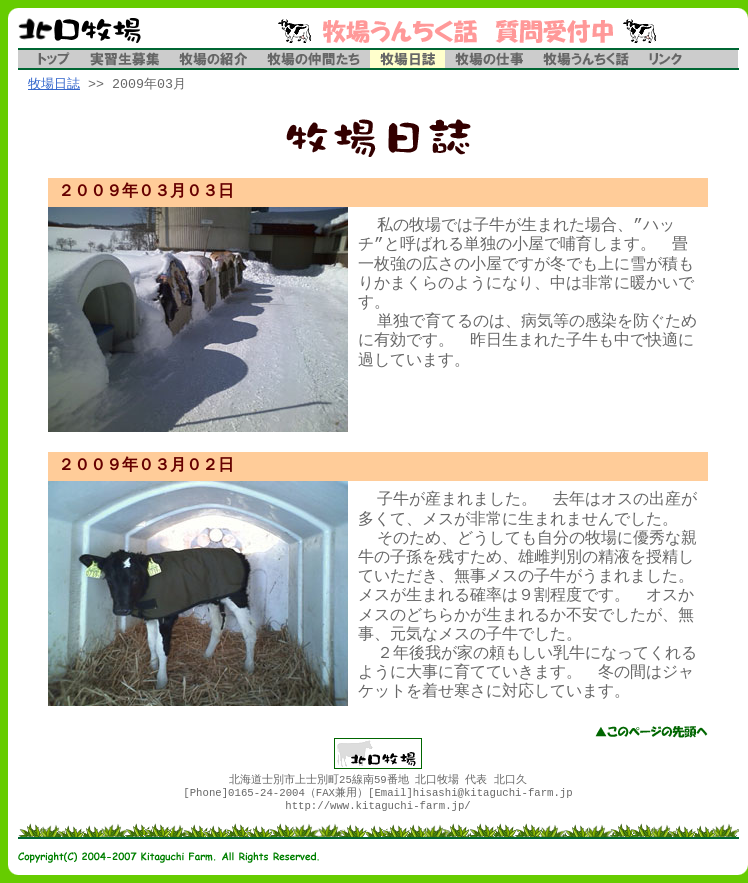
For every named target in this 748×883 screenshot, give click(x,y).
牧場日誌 (54, 85)
